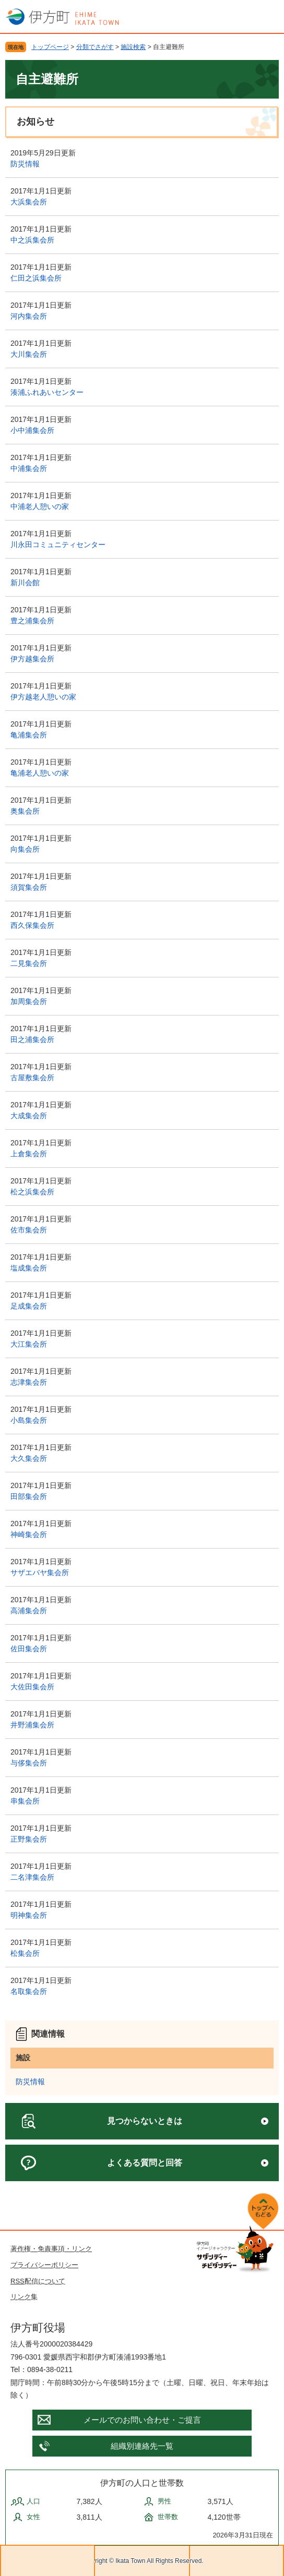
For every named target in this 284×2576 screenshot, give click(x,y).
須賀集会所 (28, 887)
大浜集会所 (28, 202)
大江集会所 (28, 1344)
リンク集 (24, 2297)
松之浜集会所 (32, 1192)
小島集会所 (28, 1420)
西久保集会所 (32, 925)
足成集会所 (28, 1306)
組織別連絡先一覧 (142, 2445)
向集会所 (25, 849)
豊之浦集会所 (32, 620)
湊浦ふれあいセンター (47, 392)
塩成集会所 (28, 1268)
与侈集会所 (28, 1763)
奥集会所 (25, 811)
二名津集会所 (32, 1877)
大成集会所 (28, 1115)
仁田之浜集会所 (36, 278)
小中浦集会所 (32, 430)
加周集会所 (28, 1001)
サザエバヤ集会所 (39, 1572)
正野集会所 (28, 1839)
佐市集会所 (28, 1230)
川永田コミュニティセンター (57, 544)
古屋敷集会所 (32, 1077)
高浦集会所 (28, 1610)
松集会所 (25, 1953)
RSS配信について (37, 2281)
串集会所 (25, 1801)
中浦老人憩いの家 (39, 506)
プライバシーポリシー (44, 2265)
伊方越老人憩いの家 (43, 697)
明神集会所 (28, 1915)
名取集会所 (28, 1991)
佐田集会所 (28, 1648)
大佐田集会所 (32, 1687)
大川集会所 (28, 354)
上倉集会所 (28, 1154)
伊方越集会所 (32, 659)
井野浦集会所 (32, 1725)
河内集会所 (28, 316)
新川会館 (25, 582)
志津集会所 (28, 1382)
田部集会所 (28, 1496)
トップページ (50, 47)
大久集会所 (28, 1458)
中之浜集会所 (32, 240)
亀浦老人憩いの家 (39, 773)
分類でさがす (95, 47)
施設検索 (133, 47)
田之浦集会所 (32, 1039)
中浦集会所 (28, 468)
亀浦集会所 (28, 735)
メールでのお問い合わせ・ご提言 (142, 2419)
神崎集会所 (28, 1534)
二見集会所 (28, 963)
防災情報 (25, 164)
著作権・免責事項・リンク (51, 2249)
